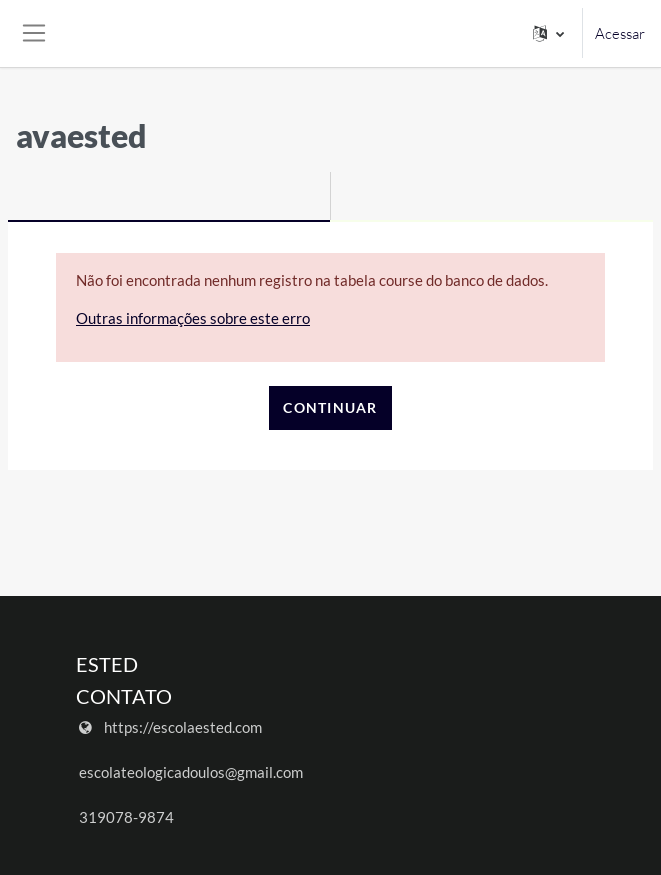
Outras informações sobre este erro (193, 318)
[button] (548, 33)
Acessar (620, 33)
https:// (128, 727)
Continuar (330, 407)
